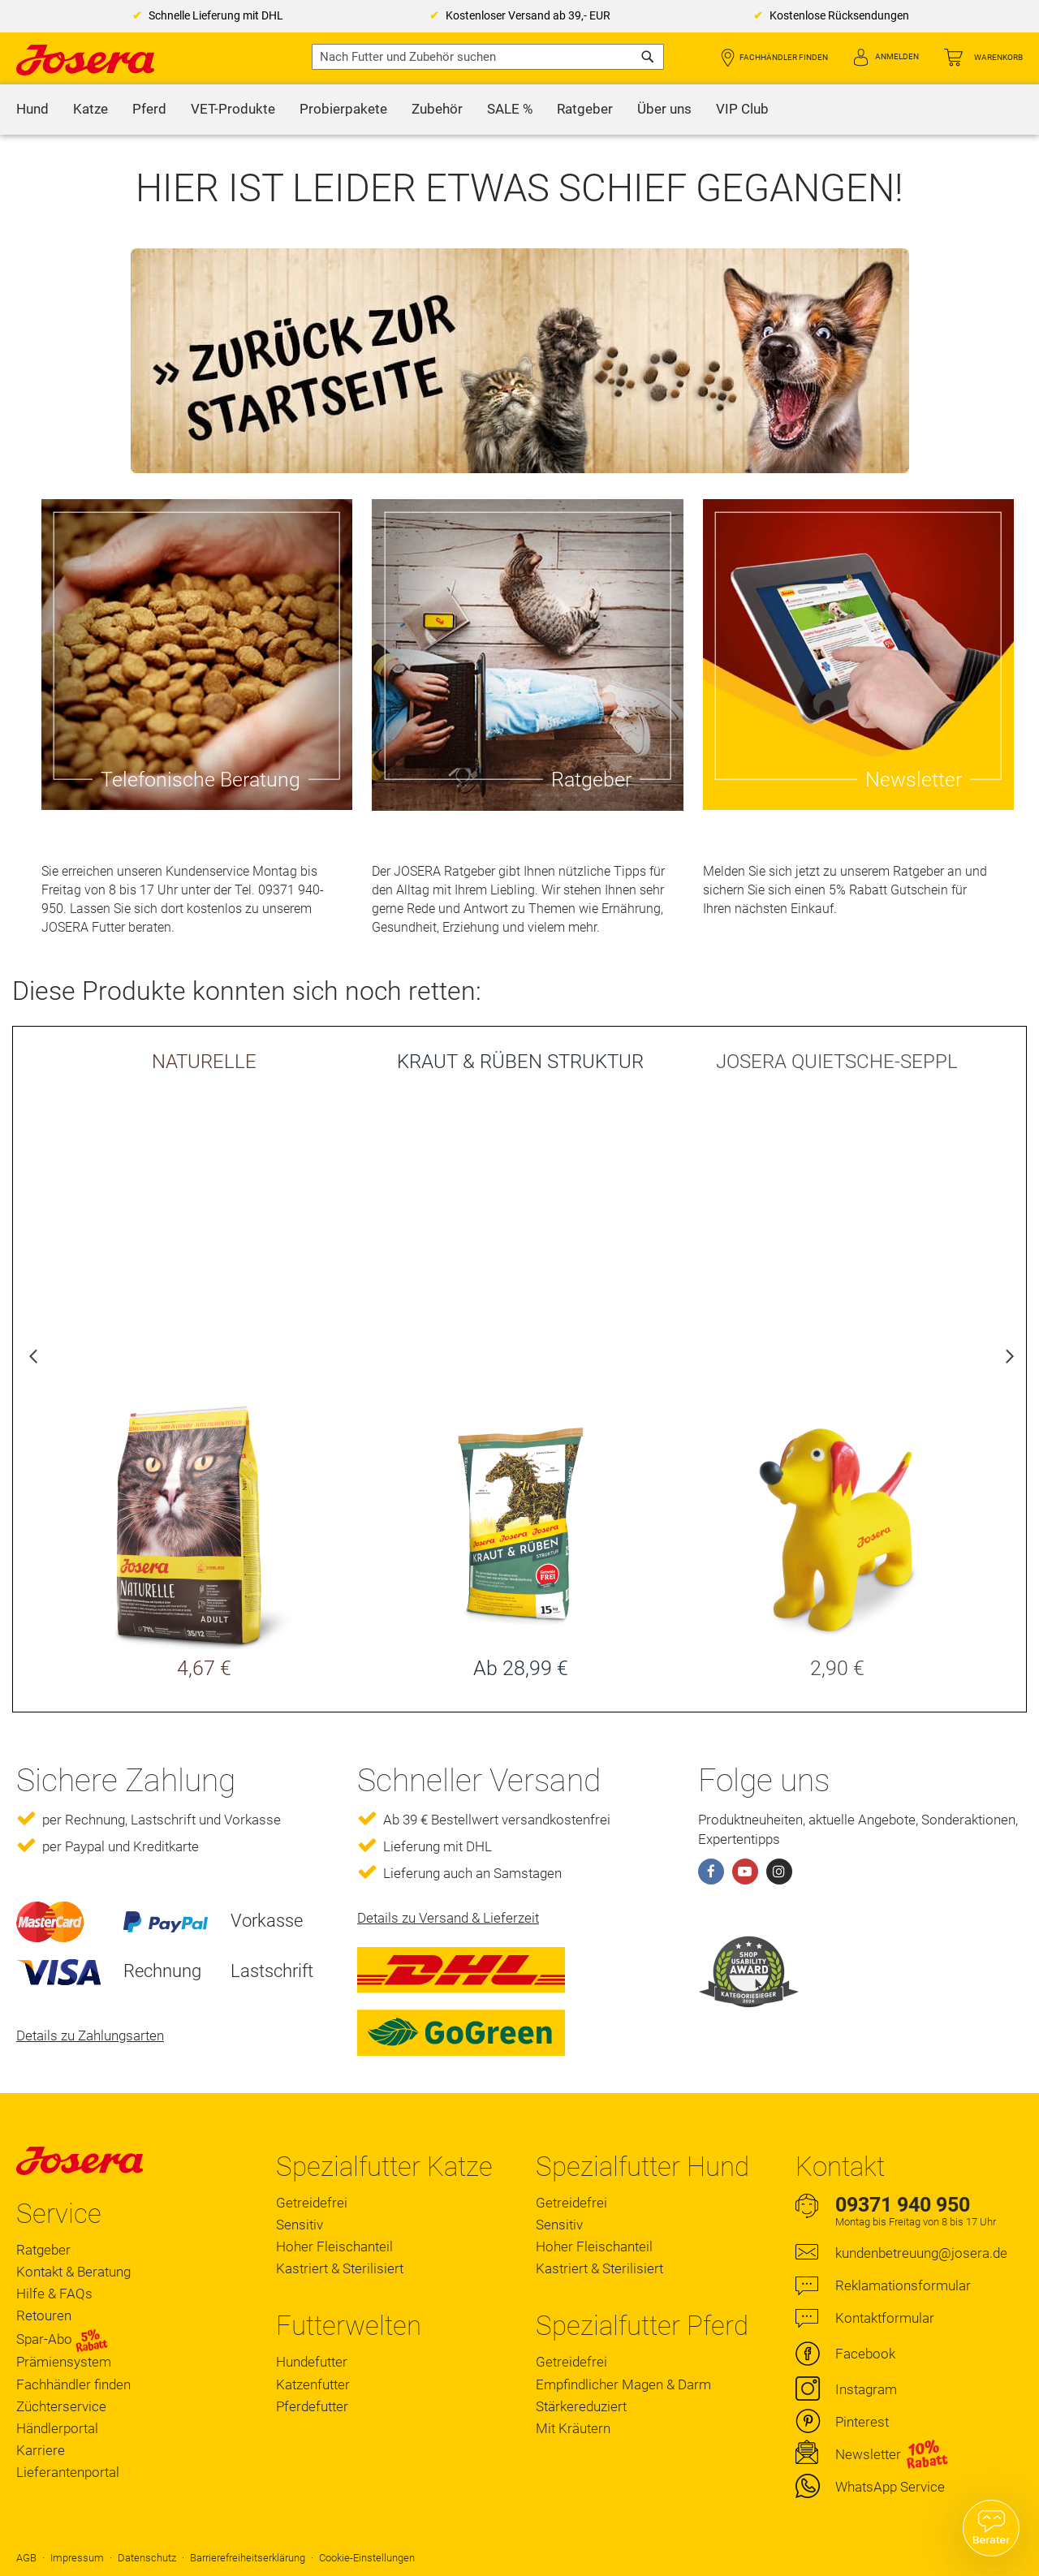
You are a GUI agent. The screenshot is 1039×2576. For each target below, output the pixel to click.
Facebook (865, 2354)
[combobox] (488, 57)
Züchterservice (61, 2406)
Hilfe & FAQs (54, 2293)
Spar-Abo (62, 2340)
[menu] (519, 109)
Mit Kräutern (573, 2428)
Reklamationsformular (903, 2285)
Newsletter (868, 2454)
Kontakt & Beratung (73, 2272)
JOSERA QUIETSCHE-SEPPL (837, 1061)
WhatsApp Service (890, 2487)
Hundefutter (311, 2362)
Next (1006, 1359)
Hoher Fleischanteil (334, 2246)
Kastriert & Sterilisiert (339, 2268)
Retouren (43, 2315)
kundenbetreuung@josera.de (921, 2253)
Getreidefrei (311, 2203)
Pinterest (862, 2422)
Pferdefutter (312, 2406)
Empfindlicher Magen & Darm (623, 2384)
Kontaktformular (884, 2318)
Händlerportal (57, 2428)
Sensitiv (299, 2224)
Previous (33, 1359)
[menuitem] (32, 109)
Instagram (866, 2389)
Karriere (40, 2450)
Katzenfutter (313, 2384)
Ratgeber (43, 2250)
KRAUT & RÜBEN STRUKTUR (520, 1061)
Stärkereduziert (581, 2406)
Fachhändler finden (783, 57)
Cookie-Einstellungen (367, 2558)
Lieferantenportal (67, 2472)
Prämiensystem (63, 2362)
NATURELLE (204, 1061)
